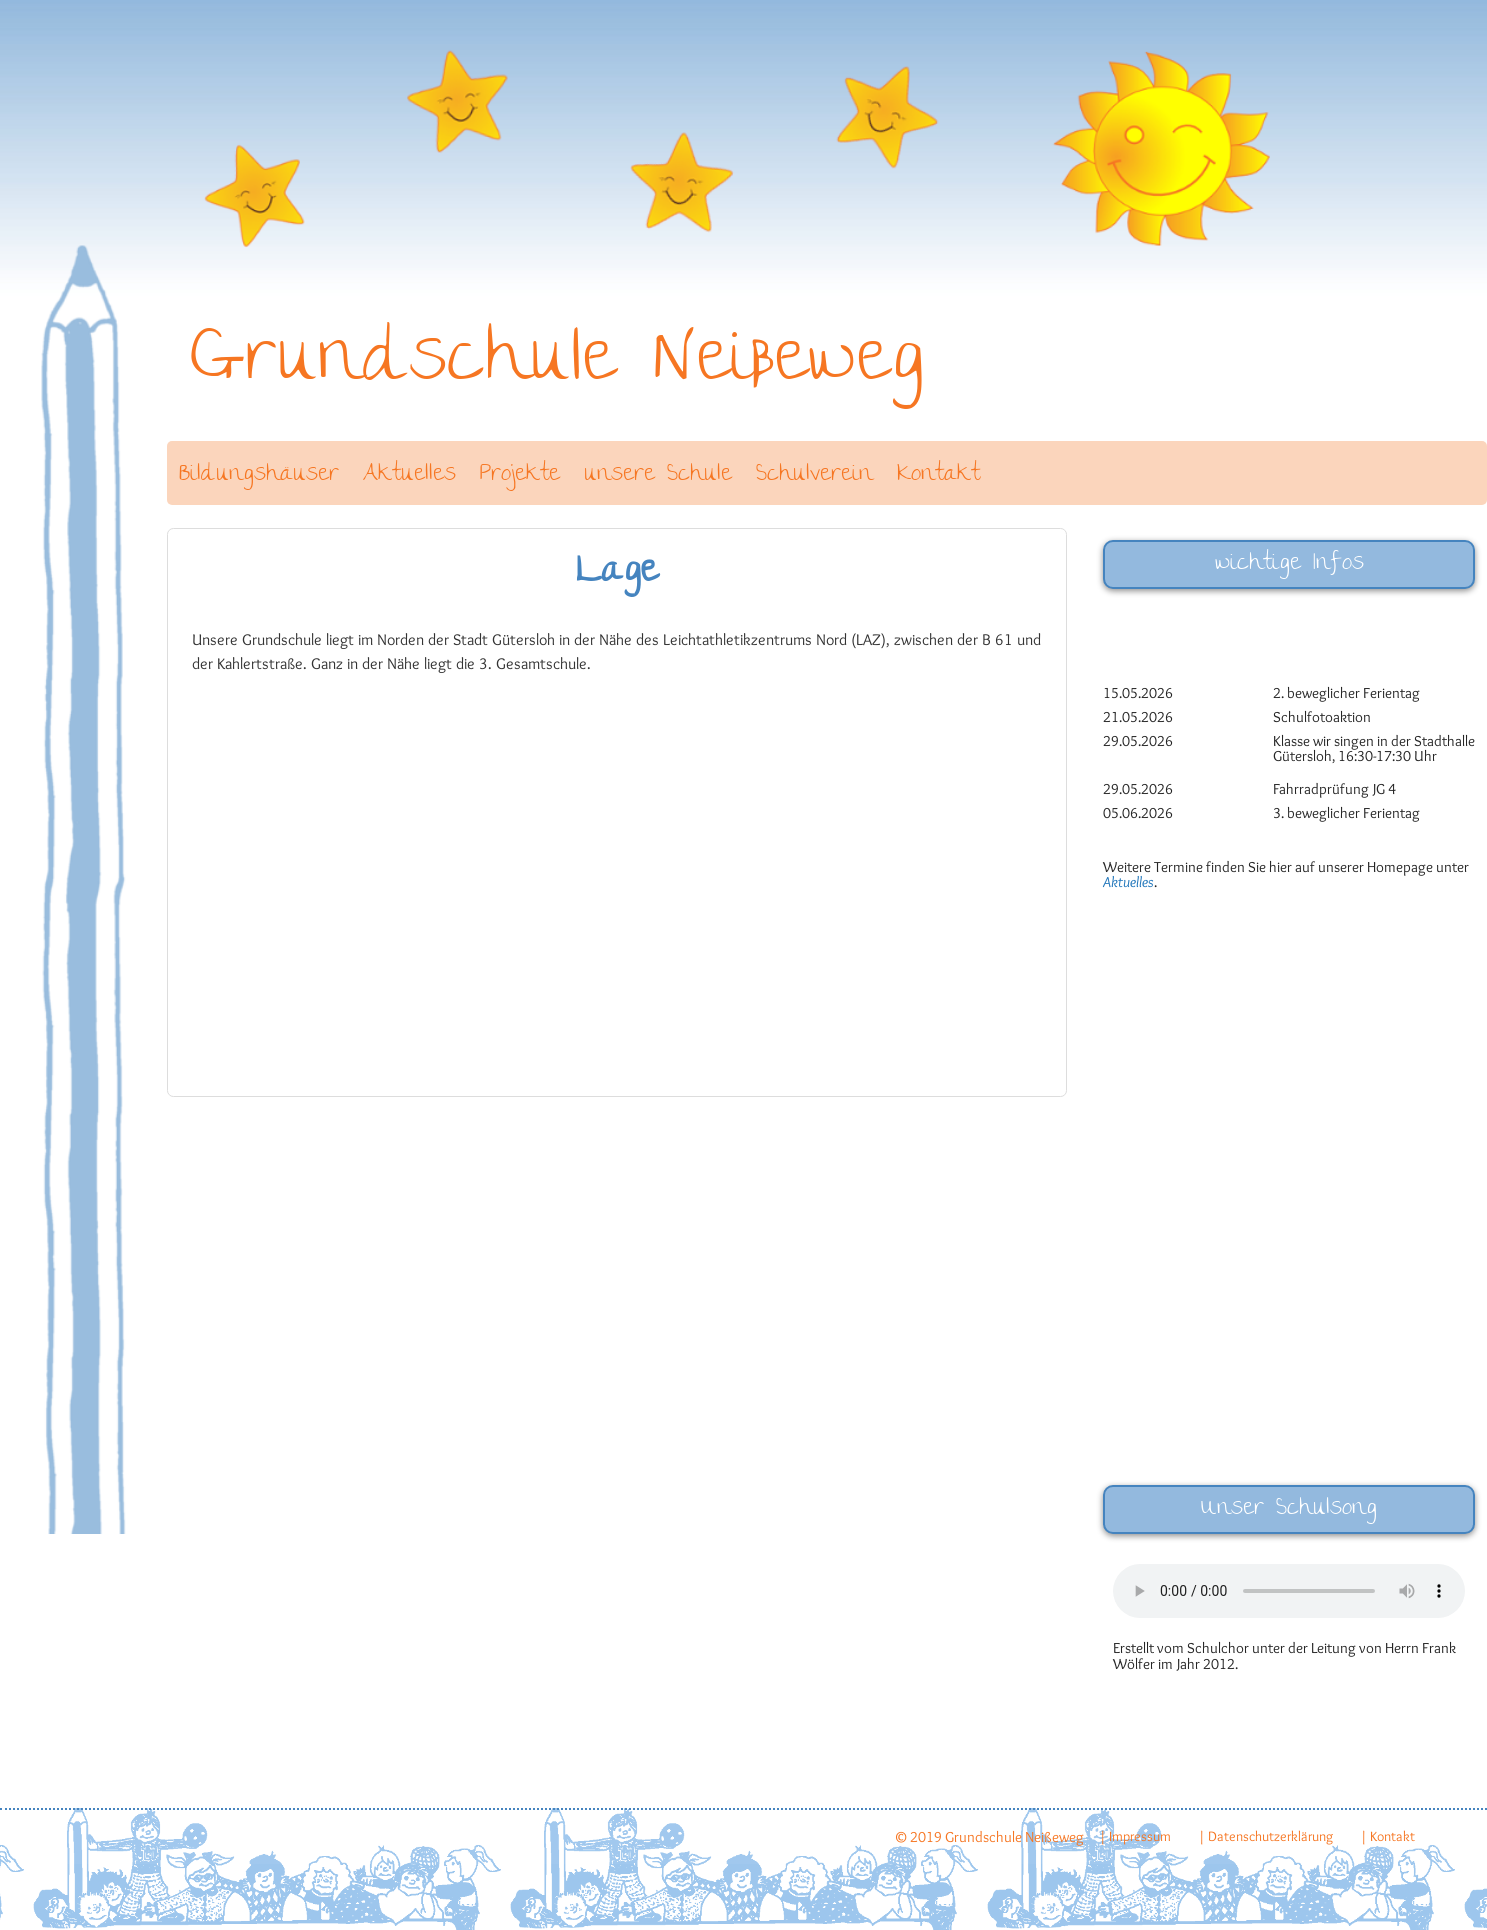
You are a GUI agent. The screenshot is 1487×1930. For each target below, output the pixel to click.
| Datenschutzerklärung (1265, 1836)
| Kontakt (1387, 1836)
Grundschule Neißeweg (557, 364)
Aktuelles (409, 475)
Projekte (520, 475)
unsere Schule (658, 475)
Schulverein (814, 475)
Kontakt (938, 475)
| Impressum (1135, 1836)
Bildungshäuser (259, 475)
